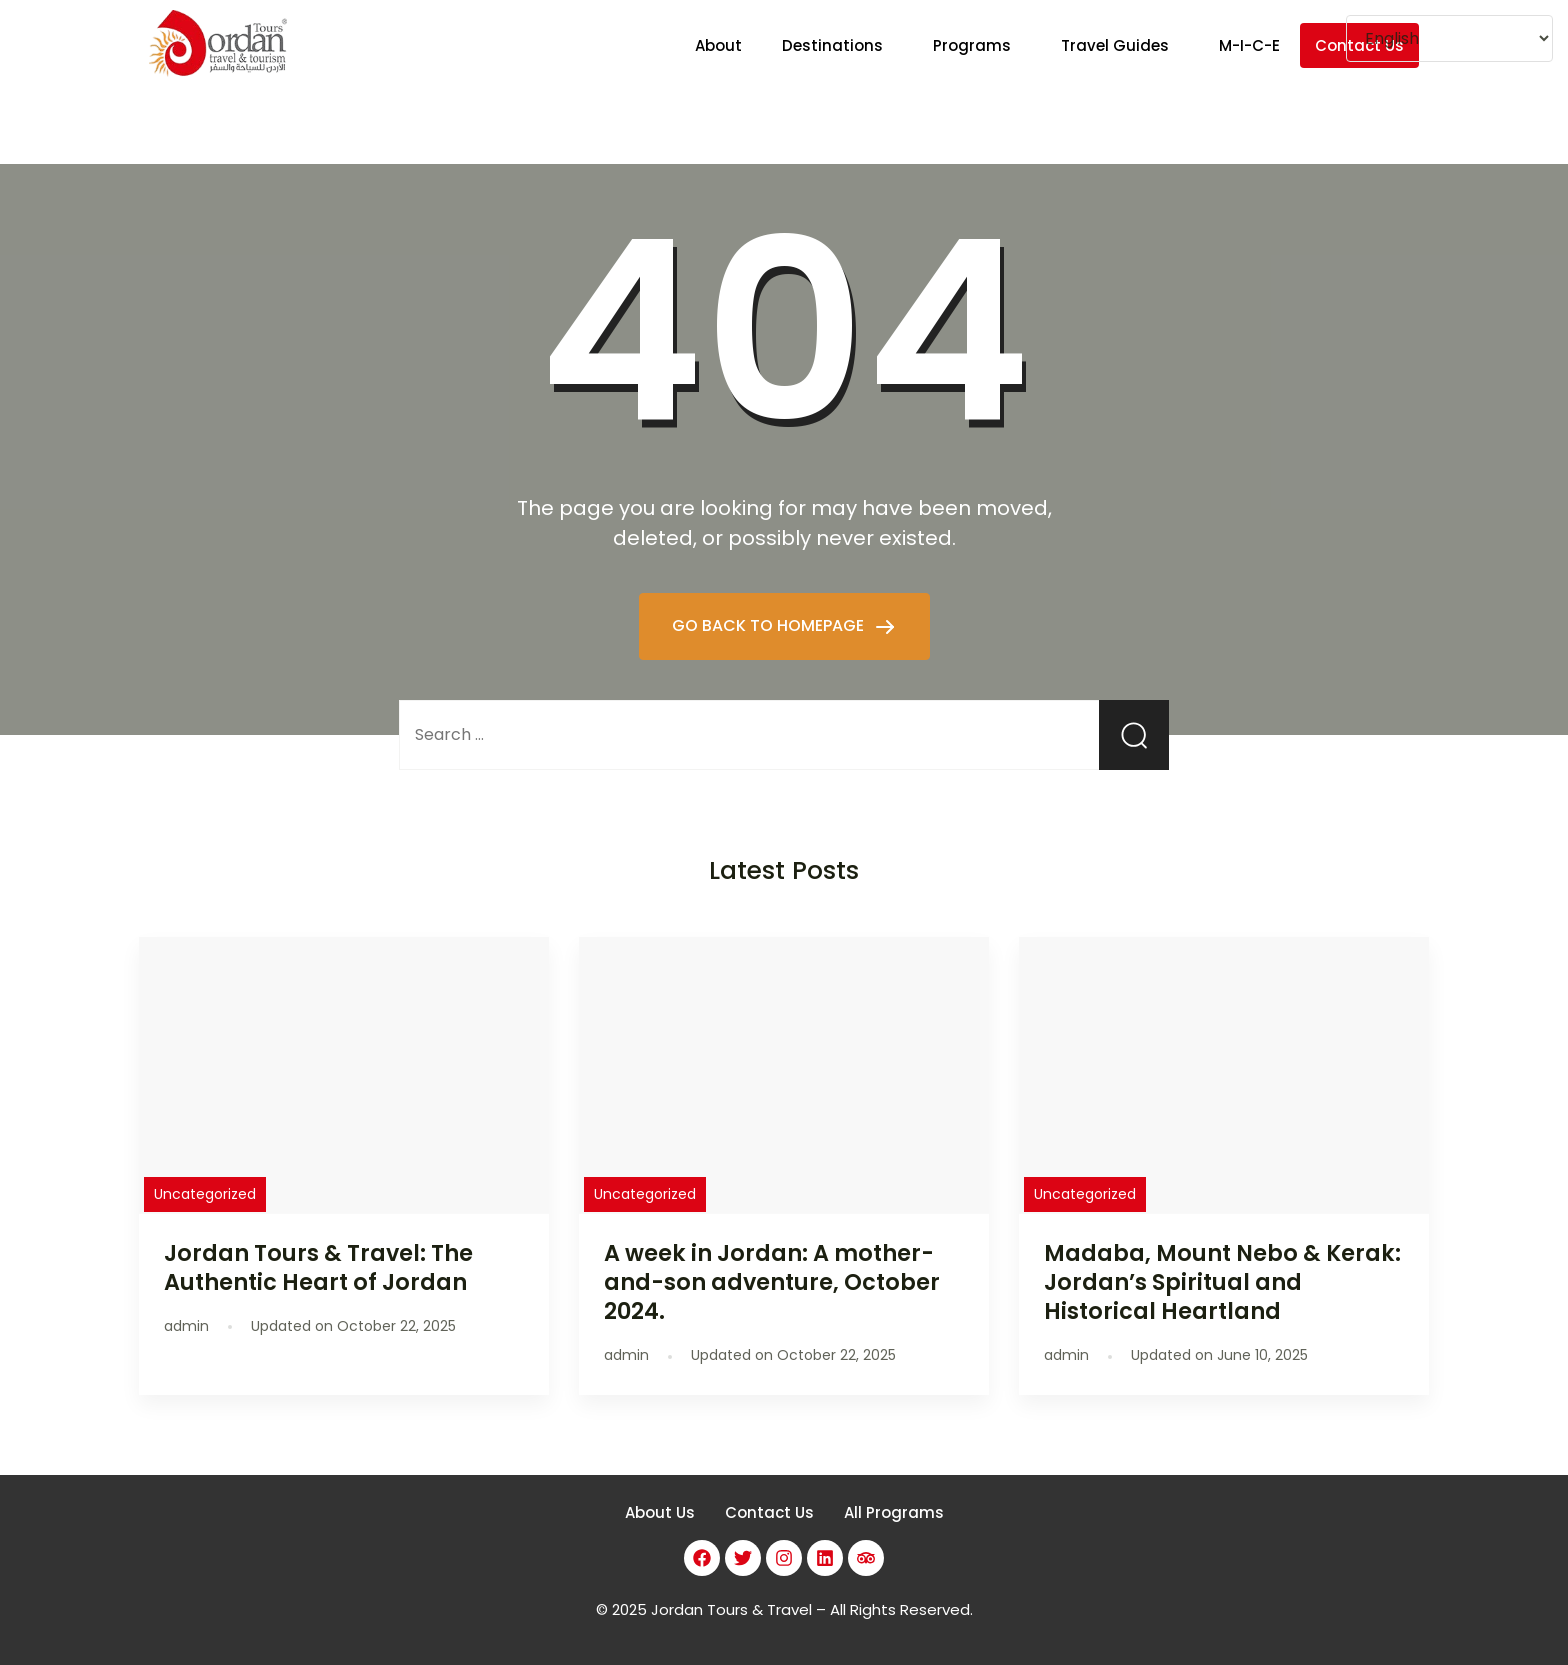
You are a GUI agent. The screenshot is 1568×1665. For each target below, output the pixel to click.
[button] (837, 45)
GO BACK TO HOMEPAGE (770, 625)
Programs (972, 45)
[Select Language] (1449, 38)
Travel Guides (1115, 45)
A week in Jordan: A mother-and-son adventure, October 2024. (772, 1282)
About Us (660, 1512)
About (718, 45)
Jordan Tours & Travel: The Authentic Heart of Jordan (318, 1267)
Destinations (832, 45)
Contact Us (769, 1512)
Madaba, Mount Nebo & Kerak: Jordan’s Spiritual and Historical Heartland (1222, 1282)
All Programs (894, 1512)
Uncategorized (205, 1194)
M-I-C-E (1249, 45)
